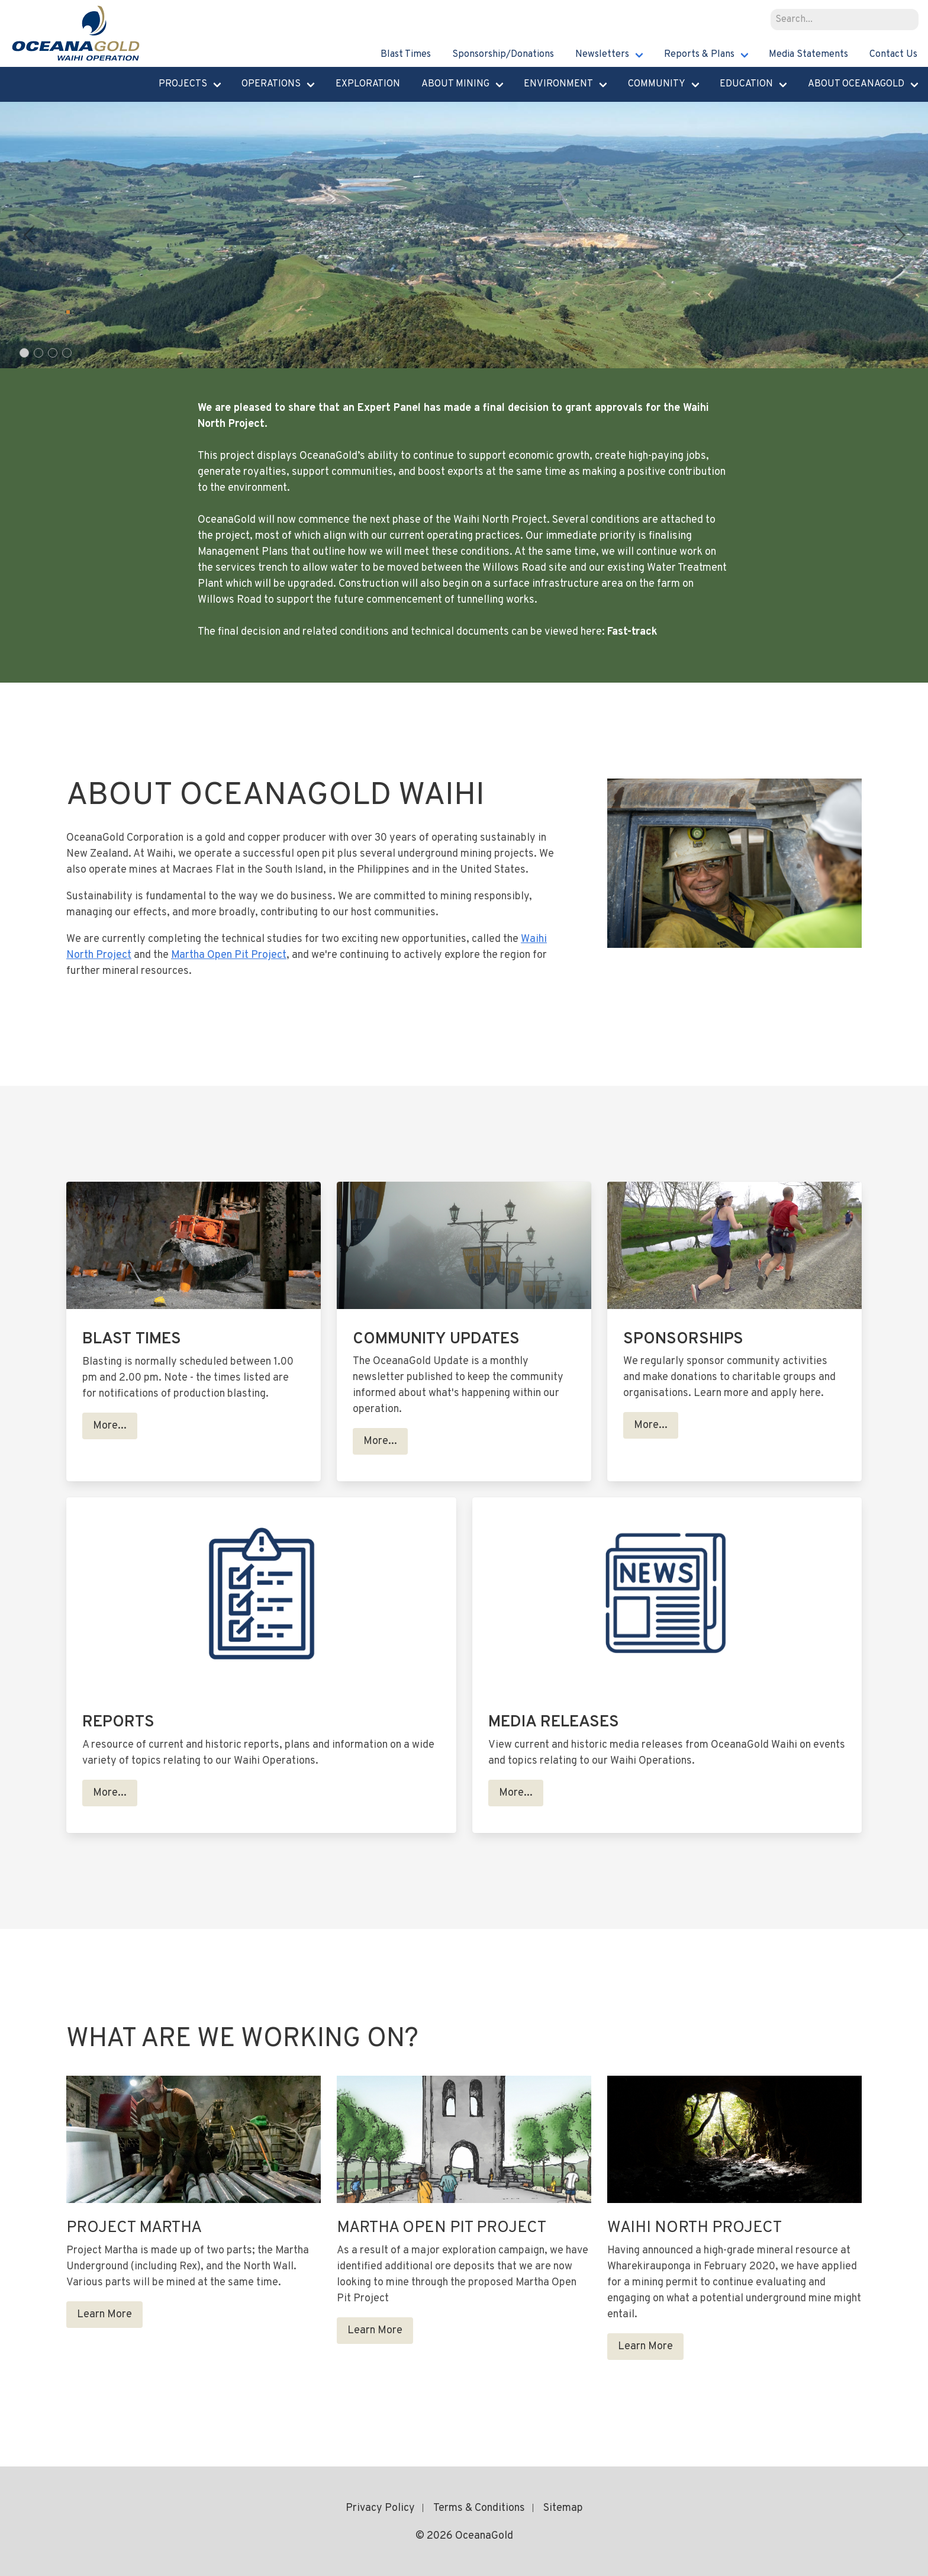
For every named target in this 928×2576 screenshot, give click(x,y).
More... (110, 1426)
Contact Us (893, 54)
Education (746, 84)
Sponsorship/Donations (503, 54)
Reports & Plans (699, 54)
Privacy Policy (380, 2508)
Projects (183, 84)
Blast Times (406, 54)
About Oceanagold (856, 84)
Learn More (104, 2314)
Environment (558, 84)
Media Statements (808, 54)
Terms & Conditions (479, 2508)
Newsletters (602, 54)
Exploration (368, 84)
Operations (271, 84)
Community (656, 84)
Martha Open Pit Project (228, 955)
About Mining (455, 84)
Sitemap (563, 2508)
